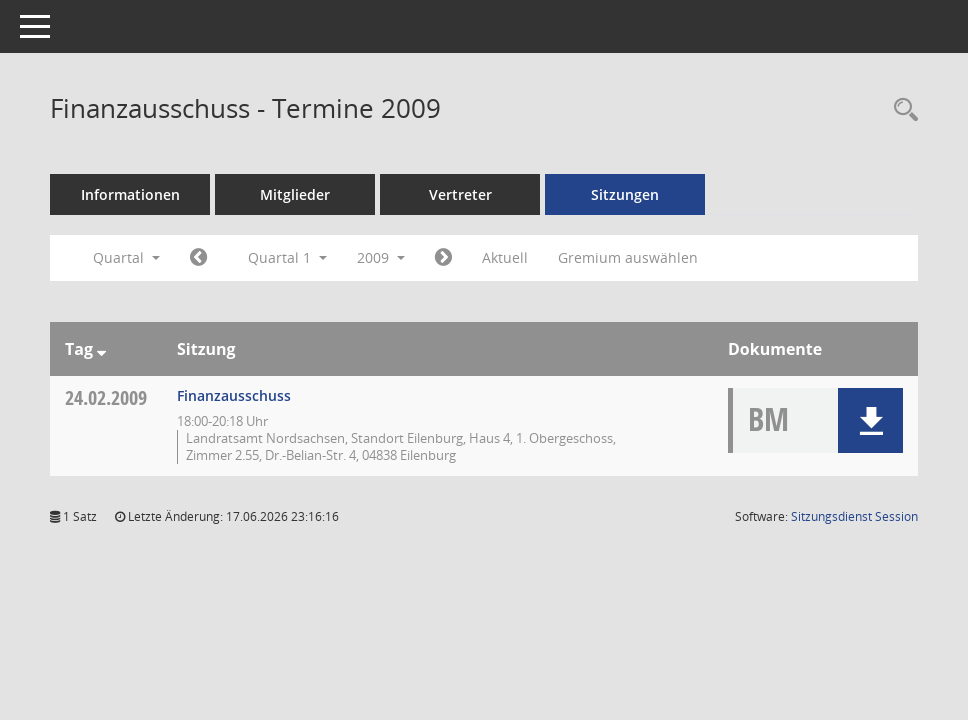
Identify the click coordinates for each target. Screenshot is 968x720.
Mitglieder (295, 194)
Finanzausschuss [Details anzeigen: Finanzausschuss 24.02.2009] (234, 395)
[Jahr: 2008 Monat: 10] (198, 258)
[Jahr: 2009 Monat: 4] (443, 258)
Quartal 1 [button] (287, 257)
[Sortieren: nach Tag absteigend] (101, 349)
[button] (870, 420)
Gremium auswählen (628, 257)
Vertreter (460, 194)
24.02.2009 (106, 397)
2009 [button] (381, 257)
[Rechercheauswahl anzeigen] (901, 110)
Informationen (130, 194)
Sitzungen (625, 194)
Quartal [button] (126, 257)
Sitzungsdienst (854, 516)
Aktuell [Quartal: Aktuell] (505, 257)
